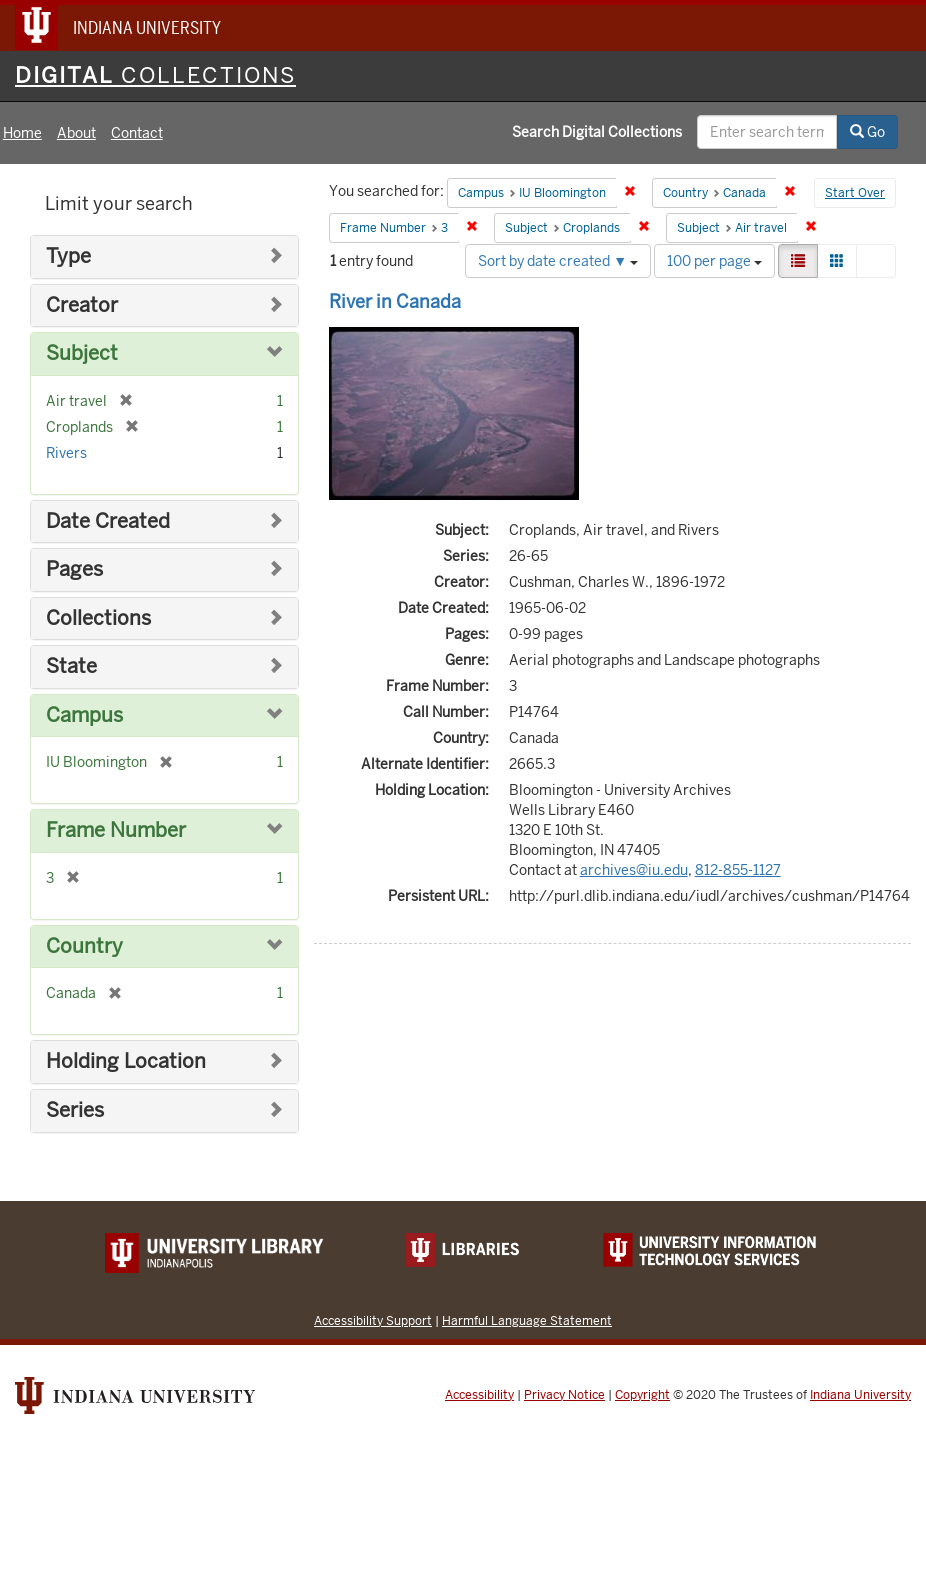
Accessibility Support (373, 1320)
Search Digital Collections (597, 132)
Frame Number (116, 830)
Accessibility (479, 1395)
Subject (82, 353)
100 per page (714, 261)
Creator (82, 305)
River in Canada (395, 301)
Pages (74, 569)
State (71, 666)
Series (75, 1110)
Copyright (642, 1395)
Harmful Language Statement (527, 1320)
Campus (84, 715)
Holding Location (126, 1061)
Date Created (108, 521)
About (76, 133)
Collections (98, 618)
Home (22, 133)
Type (68, 256)
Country (84, 946)
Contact (137, 133)
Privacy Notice (564, 1395)
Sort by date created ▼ (558, 261)
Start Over (855, 193)
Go (867, 132)
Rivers (66, 453)
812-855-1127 (738, 870)
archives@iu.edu (634, 870)
